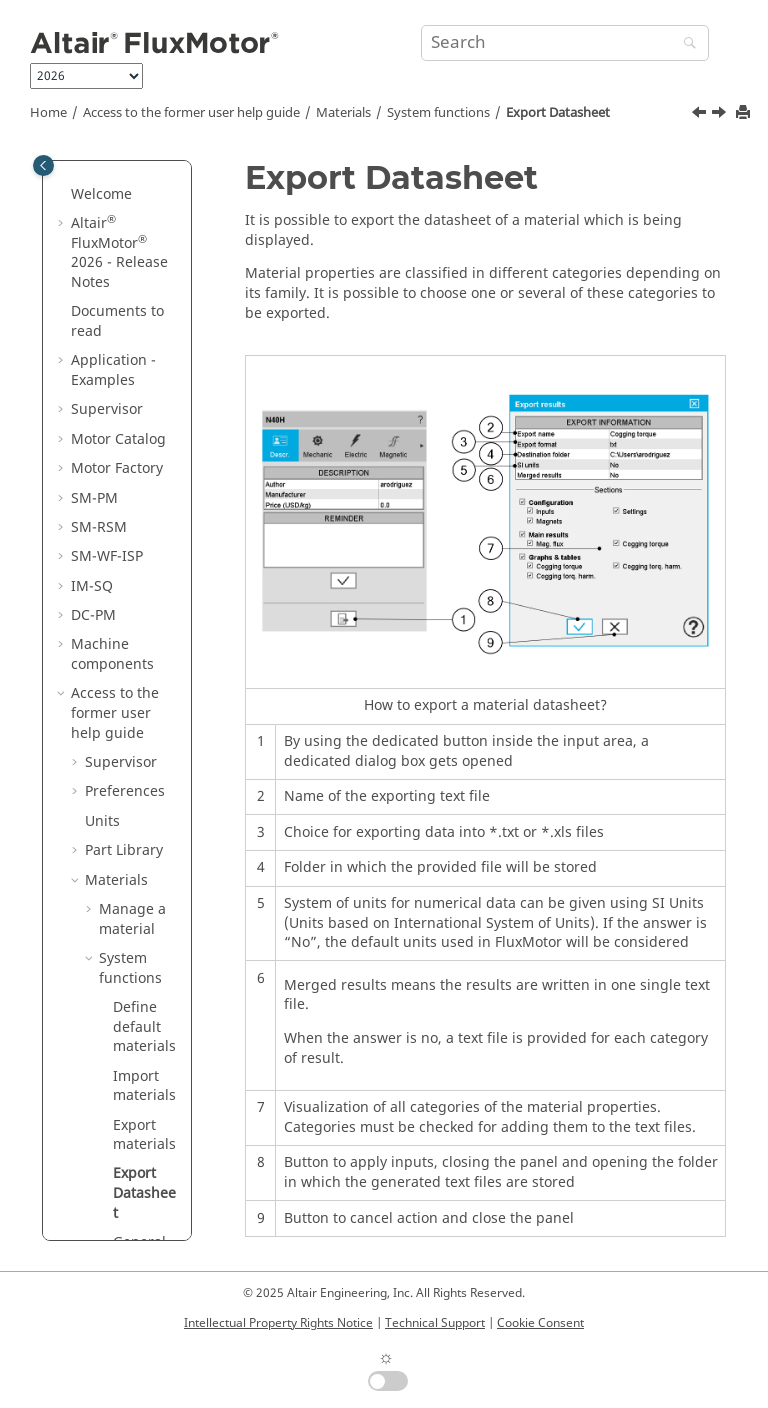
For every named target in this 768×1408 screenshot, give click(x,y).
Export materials (144, 792)
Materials (343, 113)
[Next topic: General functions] (721, 115)
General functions (144, 909)
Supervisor (121, 419)
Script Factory (130, 1203)
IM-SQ (92, 243)
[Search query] (565, 43)
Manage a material (132, 576)
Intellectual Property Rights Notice (278, 1323)
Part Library (124, 507)
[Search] (685, 44)
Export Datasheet (558, 113)
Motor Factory (131, 1026)
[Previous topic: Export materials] (701, 115)
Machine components (112, 311)
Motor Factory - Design (131, 1066)
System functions (438, 113)
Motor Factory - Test (131, 1115)
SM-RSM (99, 184)
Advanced (132, 948)
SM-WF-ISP (107, 213)
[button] (63, 185)
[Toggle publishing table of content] (43, 165)
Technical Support (435, 1323)
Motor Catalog (110, 987)
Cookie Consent (540, 1323)
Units (102, 478)
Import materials (144, 743)
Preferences (125, 448)
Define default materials (144, 684)
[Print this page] (745, 113)
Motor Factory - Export (131, 1164)
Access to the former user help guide (191, 113)
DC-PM (93, 272)
